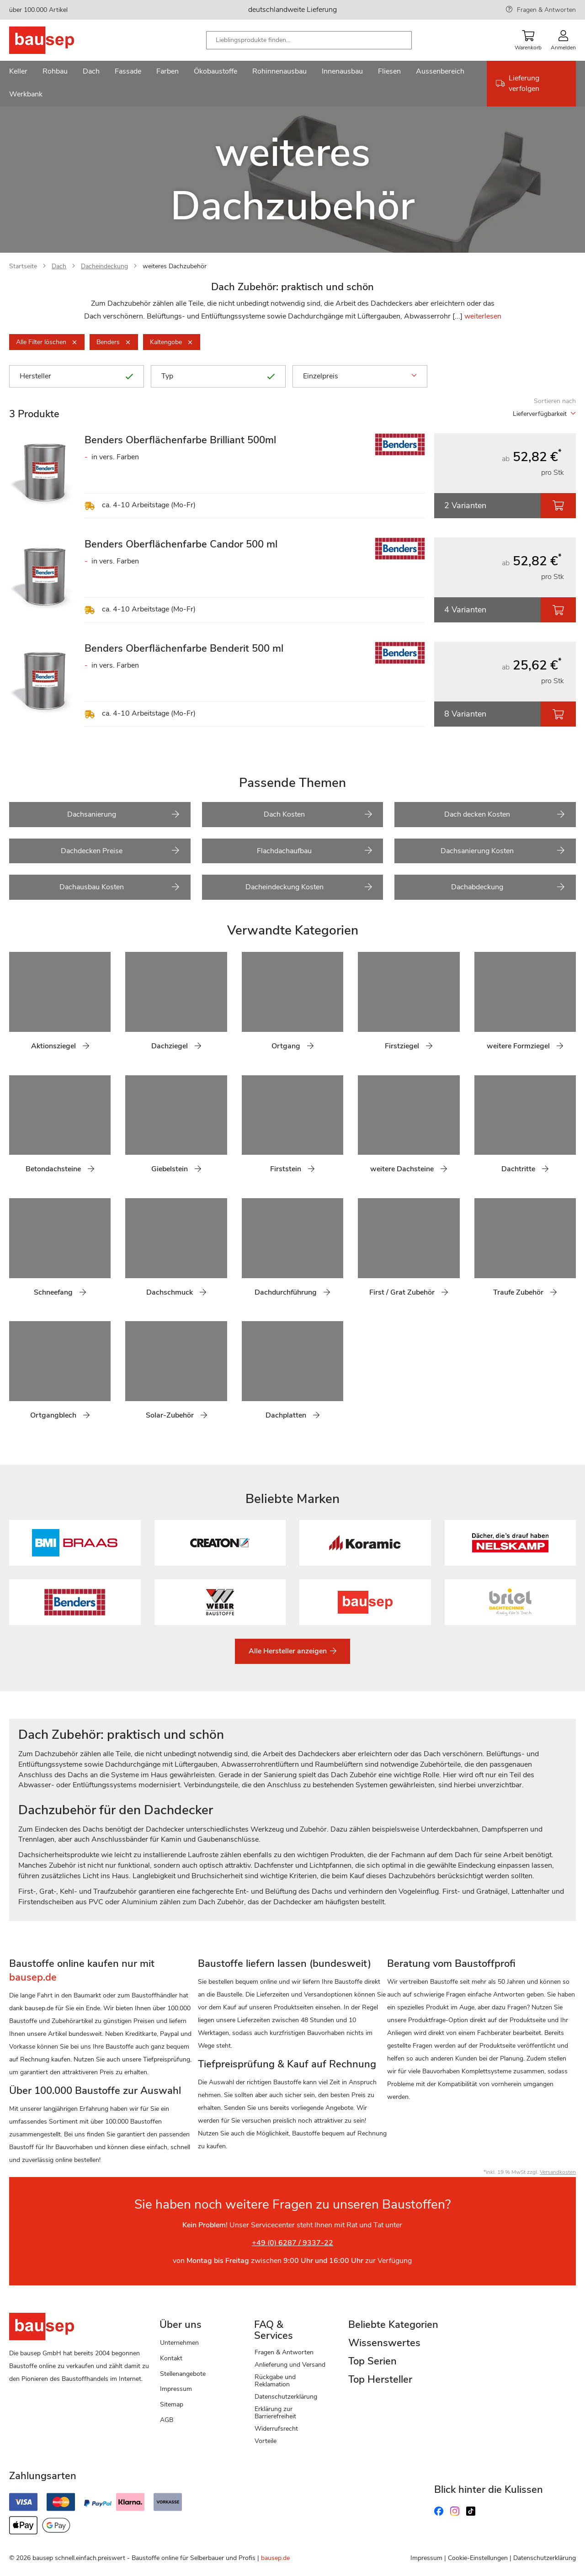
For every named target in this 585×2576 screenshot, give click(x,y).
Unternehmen (179, 2342)
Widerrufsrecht (276, 2428)
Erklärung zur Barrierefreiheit (275, 2413)
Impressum (176, 2389)
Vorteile (266, 2441)
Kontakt (171, 2358)
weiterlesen (482, 316)
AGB (166, 2420)
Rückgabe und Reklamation (275, 2381)
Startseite (23, 266)
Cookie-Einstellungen (478, 2558)
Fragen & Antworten (546, 9)
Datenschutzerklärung (286, 2396)
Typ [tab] (218, 376)
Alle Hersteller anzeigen (289, 1651)
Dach (59, 266)
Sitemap (171, 2404)
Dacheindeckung (104, 266)
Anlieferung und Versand (290, 2364)
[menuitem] (18, 72)
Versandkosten (558, 2172)
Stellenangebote (183, 2373)
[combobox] (309, 40)
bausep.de (275, 2558)
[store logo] (56, 40)
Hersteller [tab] (76, 376)
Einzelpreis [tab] (360, 376)
